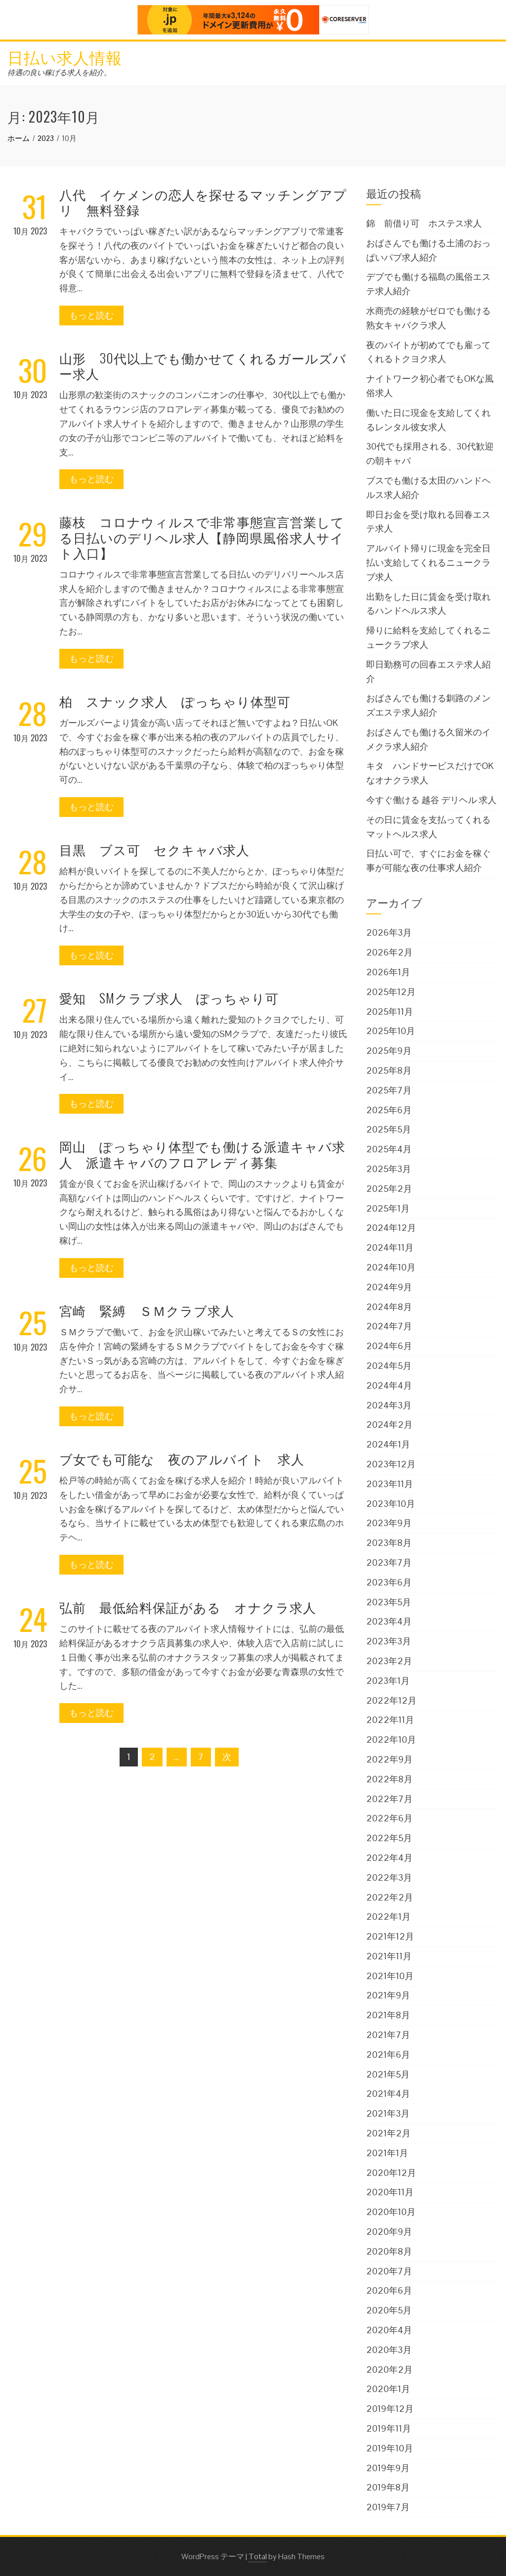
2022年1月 (388, 1916)
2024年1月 (388, 1444)
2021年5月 (388, 2074)
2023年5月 (388, 1602)
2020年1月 (388, 2389)
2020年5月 (389, 2310)
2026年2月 (389, 952)
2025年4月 (389, 1149)
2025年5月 (388, 1129)
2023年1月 (388, 1680)
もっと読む (91, 315)
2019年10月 (389, 2448)
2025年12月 (391, 991)
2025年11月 (389, 1011)
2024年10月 (391, 1267)
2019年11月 (388, 2428)
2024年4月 (389, 1385)
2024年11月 (390, 1247)
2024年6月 (389, 1346)
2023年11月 (389, 1484)
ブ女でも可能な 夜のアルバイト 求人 (181, 1458)
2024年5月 (389, 1365)
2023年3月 (388, 1641)
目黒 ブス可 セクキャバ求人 (154, 849)
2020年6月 (389, 2290)
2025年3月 (388, 1169)
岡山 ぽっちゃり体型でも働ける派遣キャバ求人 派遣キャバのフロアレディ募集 (202, 1153)
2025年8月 (389, 1070)
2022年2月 (389, 1897)
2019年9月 (388, 2468)
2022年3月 (389, 1877)
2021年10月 (390, 1976)
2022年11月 (390, 1719)
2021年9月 (388, 1995)
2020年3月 (389, 2349)
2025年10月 (390, 1031)
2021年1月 (387, 2153)
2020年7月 (389, 2271)
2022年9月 (389, 1759)
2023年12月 (391, 1464)
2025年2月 (389, 1188)
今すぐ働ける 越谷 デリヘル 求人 (431, 800)
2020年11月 (390, 2192)
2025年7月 (389, 1090)
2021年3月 (388, 2113)
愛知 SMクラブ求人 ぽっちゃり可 (169, 997)
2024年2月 (389, 1424)
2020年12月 (391, 2172)
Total (258, 2556)
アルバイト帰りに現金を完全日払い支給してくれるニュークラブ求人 (428, 562)
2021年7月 (388, 2034)
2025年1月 (388, 1208)
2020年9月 (389, 2231)
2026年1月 (388, 972)
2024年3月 (389, 1405)
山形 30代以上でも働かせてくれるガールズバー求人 (202, 365)
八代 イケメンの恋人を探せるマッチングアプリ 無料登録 (203, 201)
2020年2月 (389, 2369)
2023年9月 (389, 1523)
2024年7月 (389, 1326)
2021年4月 (388, 2093)
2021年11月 (389, 1956)
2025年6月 (389, 1110)
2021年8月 (388, 2015)
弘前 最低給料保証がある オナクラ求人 (187, 1607)
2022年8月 (389, 1779)
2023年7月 (389, 1562)
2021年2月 (388, 2133)
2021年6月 (388, 2054)
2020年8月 (389, 2251)
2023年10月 (390, 1503)
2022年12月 (391, 1700)
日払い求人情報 (64, 56)
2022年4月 (389, 1857)
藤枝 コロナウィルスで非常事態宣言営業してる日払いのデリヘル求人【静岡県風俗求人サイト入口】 (201, 537)
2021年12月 (390, 1936)
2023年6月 (389, 1582)
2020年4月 (389, 2330)
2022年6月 (389, 1818)
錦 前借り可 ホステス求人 (424, 223)
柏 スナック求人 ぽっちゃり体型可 (175, 701)
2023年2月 (389, 1661)
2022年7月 (389, 1799)
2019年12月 (390, 2408)
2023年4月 (389, 1621)
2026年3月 (389, 932)
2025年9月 (389, 1050)
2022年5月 (389, 1838)
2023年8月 (389, 1542)
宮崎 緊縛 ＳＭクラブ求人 (146, 1310)
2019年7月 (388, 2507)
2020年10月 (391, 2211)
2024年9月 (389, 1287)
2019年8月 (388, 2487)
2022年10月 (391, 1739)
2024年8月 (389, 1306)
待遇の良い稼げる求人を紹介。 (59, 72)
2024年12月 (391, 1227)
